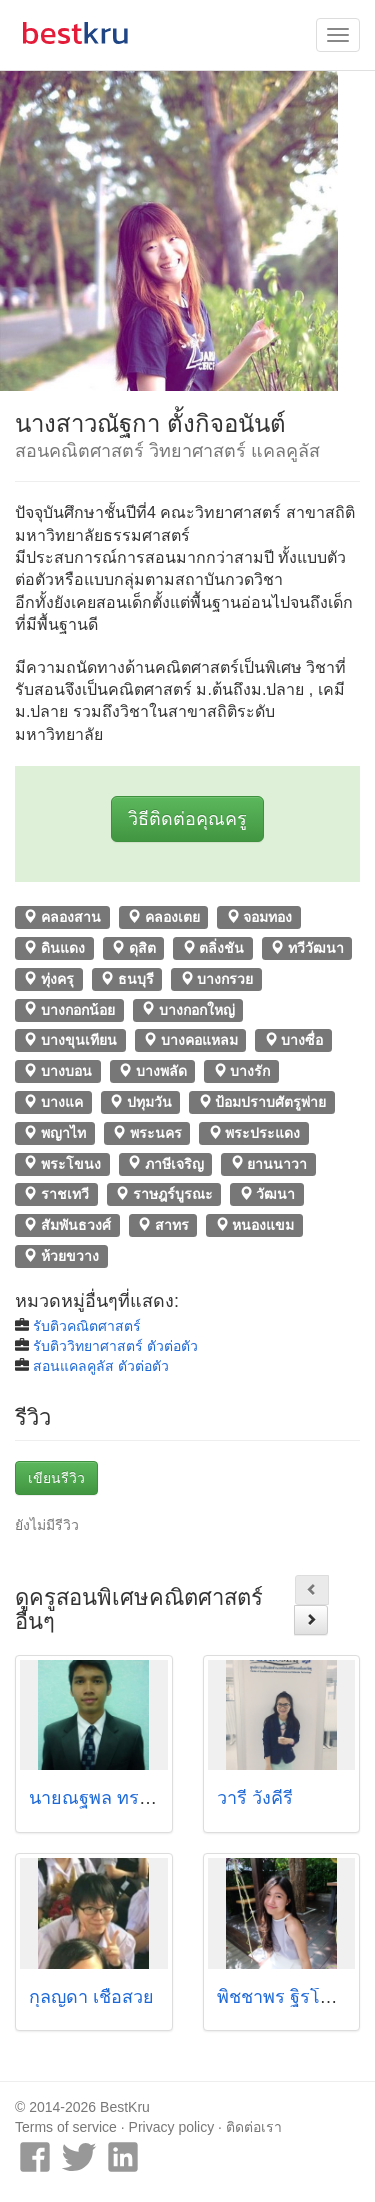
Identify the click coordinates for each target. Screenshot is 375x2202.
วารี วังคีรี (255, 1798)
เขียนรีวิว (56, 1478)
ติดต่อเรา (254, 2127)
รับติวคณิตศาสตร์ (87, 1326)
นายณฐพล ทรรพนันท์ (113, 1798)
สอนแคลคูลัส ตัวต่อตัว (101, 1366)
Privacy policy (172, 2127)
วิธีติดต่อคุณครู (187, 819)
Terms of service (66, 2127)
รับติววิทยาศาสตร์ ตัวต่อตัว (115, 1346)
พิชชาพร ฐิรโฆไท (285, 1997)
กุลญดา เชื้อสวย (91, 1997)
